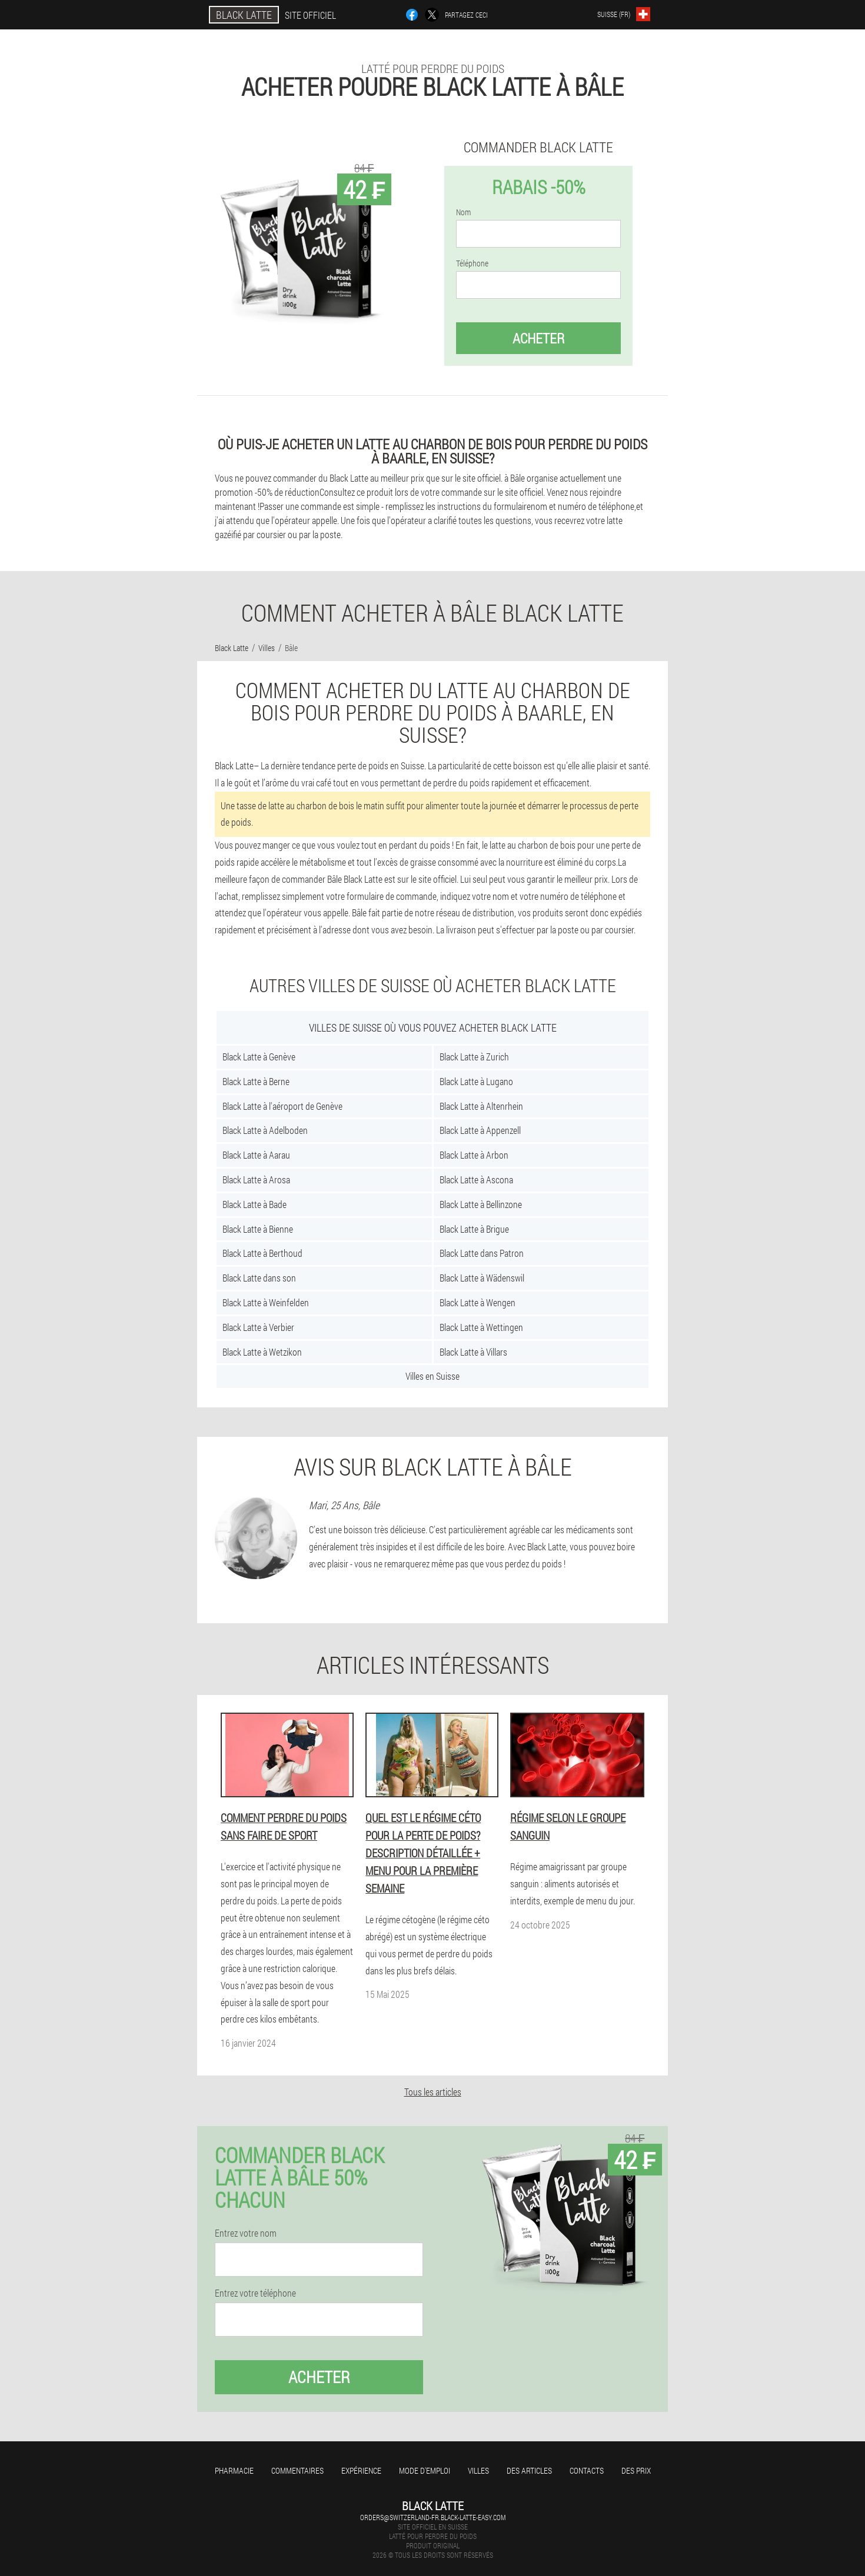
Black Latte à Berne (256, 1081)
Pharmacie (234, 2470)
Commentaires (297, 2470)
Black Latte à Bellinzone (481, 1204)
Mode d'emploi (424, 2470)
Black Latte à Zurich (474, 1056)
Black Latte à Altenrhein (481, 1106)
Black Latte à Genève (258, 1056)
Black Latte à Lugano (476, 1081)
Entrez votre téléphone (255, 2293)
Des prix (636, 2470)
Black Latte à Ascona (476, 1179)
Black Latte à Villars (473, 1352)
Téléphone (472, 263)
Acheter (538, 338)
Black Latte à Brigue (474, 1229)
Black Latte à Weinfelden (265, 1302)
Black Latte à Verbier (258, 1327)
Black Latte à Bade (254, 1204)
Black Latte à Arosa (256, 1179)
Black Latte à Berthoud (262, 1253)
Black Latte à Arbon (474, 1155)
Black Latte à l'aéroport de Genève (282, 1106)
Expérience (361, 2470)
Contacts (587, 2470)
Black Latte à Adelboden (265, 1130)
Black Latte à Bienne (257, 1229)
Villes (478, 2470)
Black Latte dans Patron (482, 1253)
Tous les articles (432, 2092)
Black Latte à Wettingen (481, 1327)
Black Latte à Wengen (477, 1302)
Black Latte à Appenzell (480, 1130)
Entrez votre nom (246, 2233)
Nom (463, 212)
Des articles (529, 2470)
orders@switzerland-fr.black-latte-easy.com (432, 2517)
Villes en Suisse (432, 1376)
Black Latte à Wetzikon (262, 1352)
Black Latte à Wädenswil (482, 1278)
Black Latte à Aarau (256, 1155)
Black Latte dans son (259, 1278)
